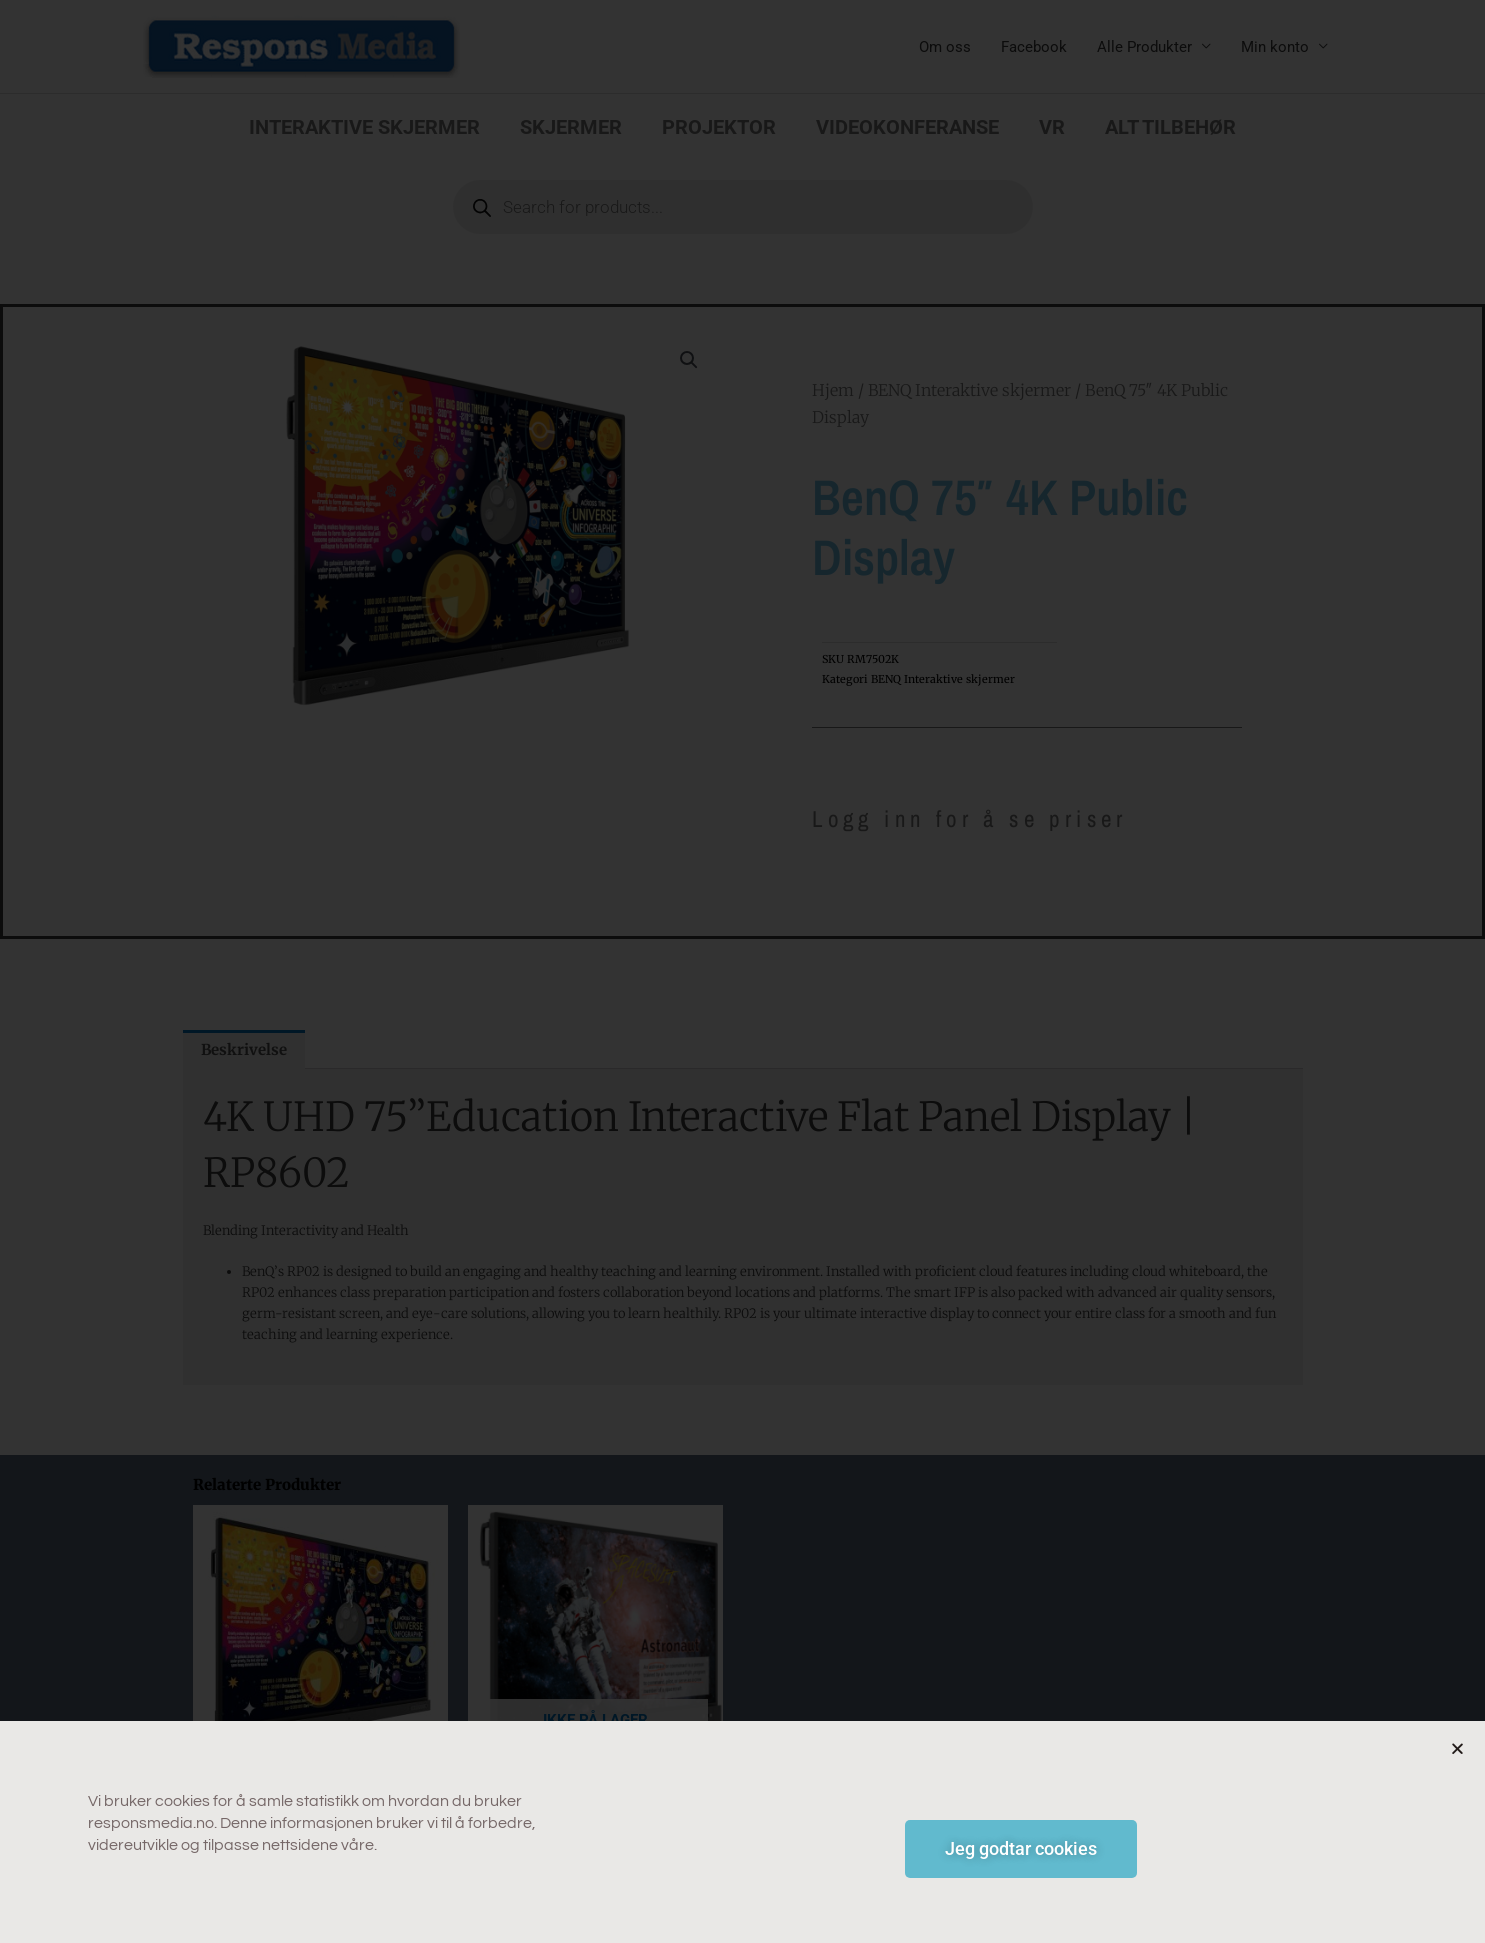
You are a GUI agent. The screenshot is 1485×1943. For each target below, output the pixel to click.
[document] (742, 971)
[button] (1457, 1774)
